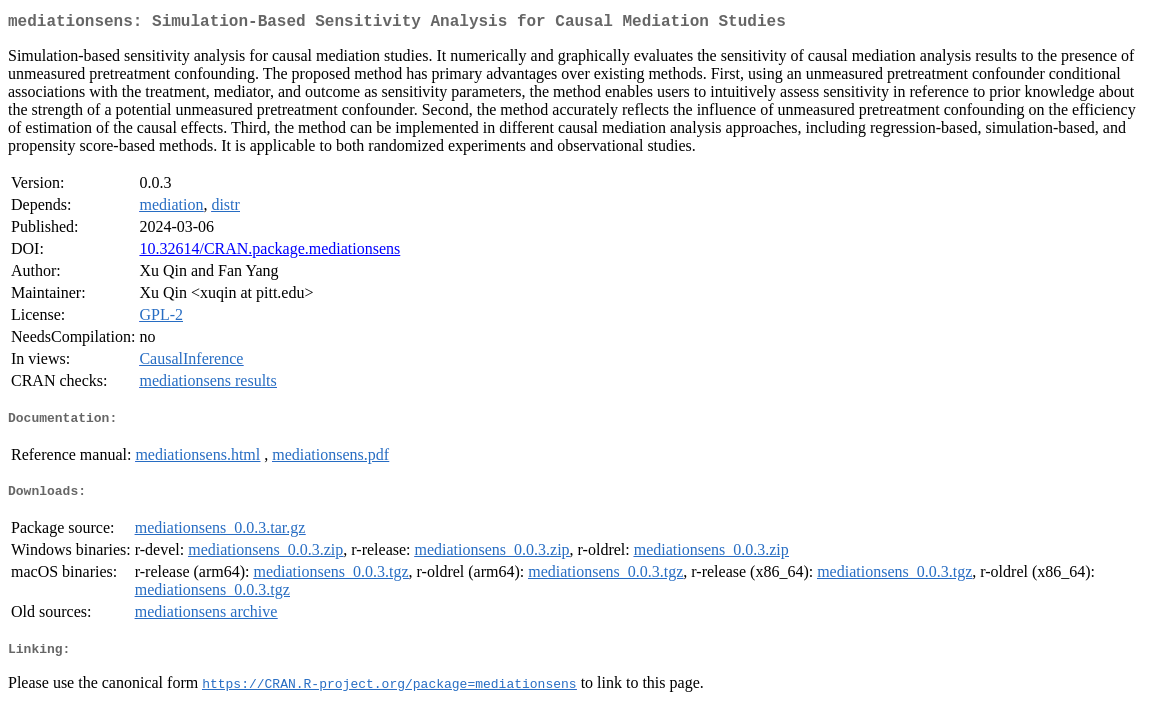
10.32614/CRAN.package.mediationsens (269, 252)
